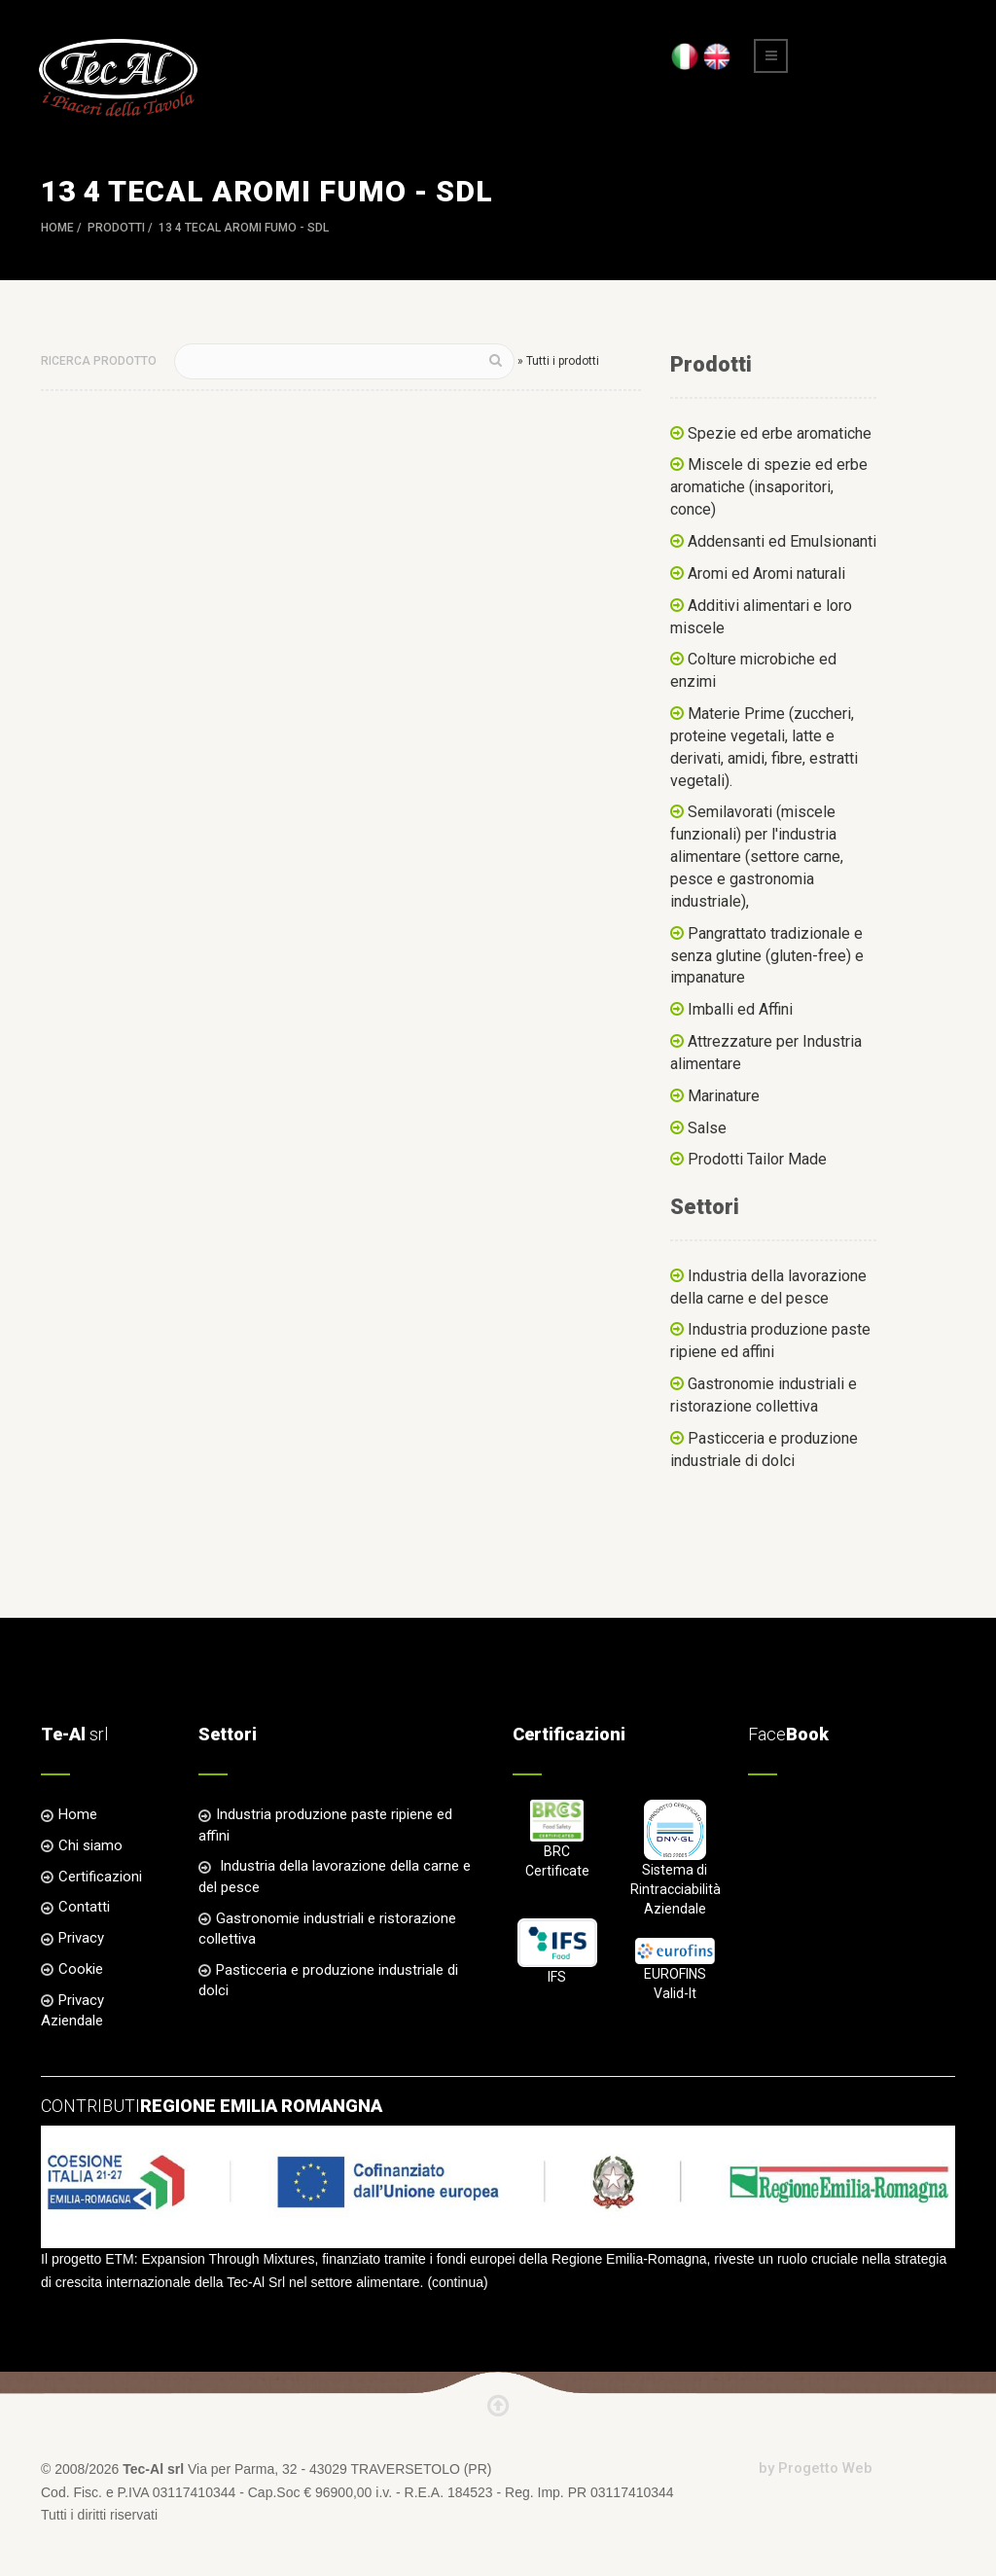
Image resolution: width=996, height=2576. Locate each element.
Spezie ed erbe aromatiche (780, 433)
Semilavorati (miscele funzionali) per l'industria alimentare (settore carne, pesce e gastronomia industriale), (756, 856)
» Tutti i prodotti (558, 361)
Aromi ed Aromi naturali (766, 573)
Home (57, 227)
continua (457, 2282)
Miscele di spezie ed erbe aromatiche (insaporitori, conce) (769, 487)
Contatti (84, 1906)
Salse (707, 1128)
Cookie (80, 1969)
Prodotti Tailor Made (757, 1159)
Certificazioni (100, 1876)
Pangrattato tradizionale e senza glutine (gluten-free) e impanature (767, 955)
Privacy (81, 1938)
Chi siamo (90, 1845)
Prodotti (116, 227)
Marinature (724, 1096)
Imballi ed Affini (740, 1009)
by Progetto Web (815, 2468)
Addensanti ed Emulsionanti (782, 541)
